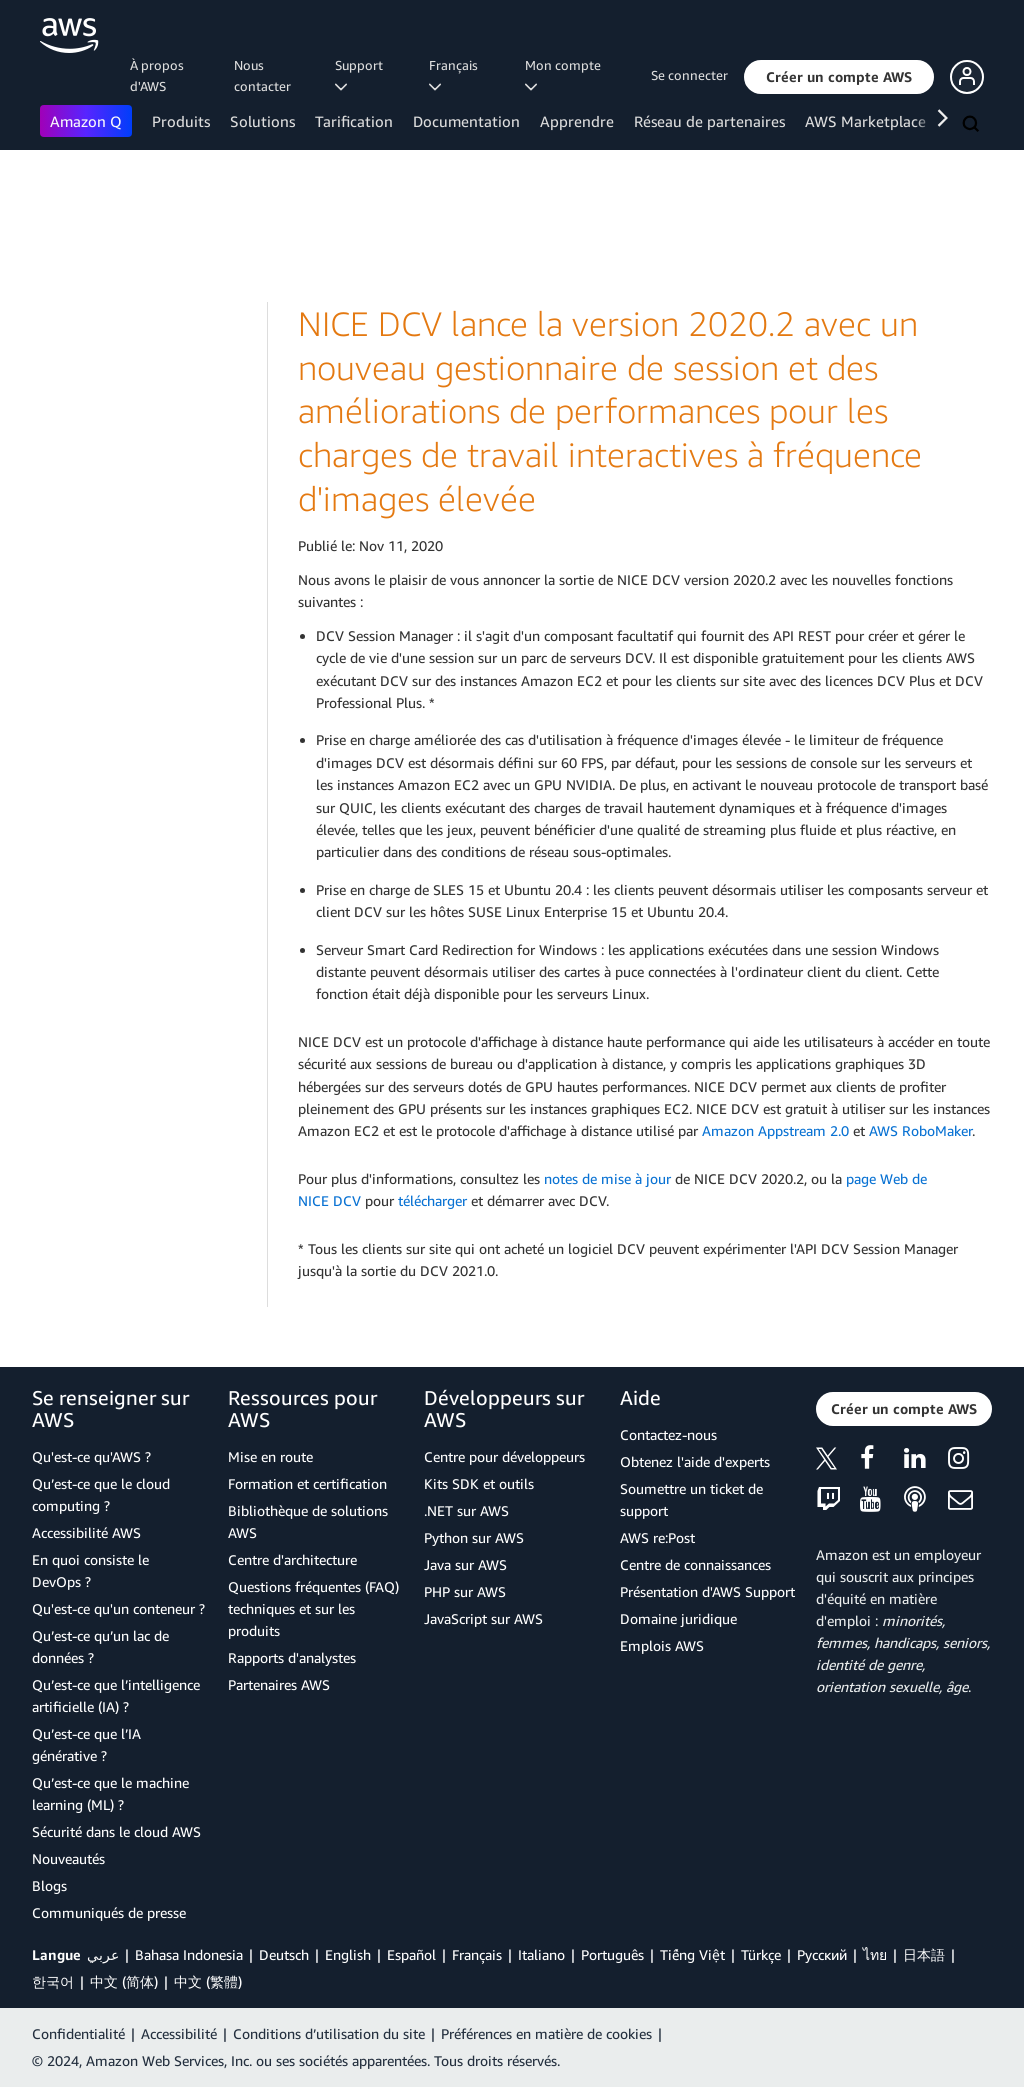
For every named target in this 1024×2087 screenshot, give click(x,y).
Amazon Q (86, 121)
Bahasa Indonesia (189, 1954)
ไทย (875, 1954)
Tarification (354, 121)
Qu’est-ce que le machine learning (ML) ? (110, 1793)
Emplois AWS (662, 1645)
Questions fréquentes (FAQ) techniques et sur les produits (313, 1608)
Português (612, 1954)
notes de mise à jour (607, 1178)
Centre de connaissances (695, 1564)
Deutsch (284, 1954)
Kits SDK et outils (479, 1483)
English (348, 1954)
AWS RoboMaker (920, 1130)
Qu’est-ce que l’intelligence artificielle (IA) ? (116, 1695)
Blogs (49, 1885)
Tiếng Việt (692, 1954)
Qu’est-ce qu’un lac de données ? (100, 1646)
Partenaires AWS (279, 1684)
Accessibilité (179, 2033)
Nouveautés (68, 1858)
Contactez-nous (668, 1434)
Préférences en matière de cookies (546, 2033)
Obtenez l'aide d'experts (695, 1461)
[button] (839, 77)
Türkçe (761, 1954)
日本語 (924, 1954)
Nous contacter (262, 75)
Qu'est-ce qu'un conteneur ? (118, 1608)
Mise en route (270, 1456)
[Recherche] (973, 125)
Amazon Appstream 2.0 (775, 1130)
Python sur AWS (474, 1537)
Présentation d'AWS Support (707, 1591)
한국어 (53, 1981)
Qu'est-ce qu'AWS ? (91, 1456)
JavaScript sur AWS (483, 1618)
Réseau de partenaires (709, 121)
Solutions (262, 121)
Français (477, 1954)
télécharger (432, 1200)
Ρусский (822, 1954)
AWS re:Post (657, 1537)
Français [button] (456, 75)
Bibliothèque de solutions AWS (308, 1521)
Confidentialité (78, 2033)
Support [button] (362, 75)
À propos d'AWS (157, 75)
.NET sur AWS (466, 1510)
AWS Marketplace (865, 121)
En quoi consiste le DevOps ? (90, 1570)
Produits (181, 121)
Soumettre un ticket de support (691, 1499)
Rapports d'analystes (292, 1657)
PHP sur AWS (465, 1591)
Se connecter (689, 75)
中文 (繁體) (208, 1981)
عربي (103, 1954)
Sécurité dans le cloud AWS (116, 1831)
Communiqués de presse (109, 1912)
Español (411, 1954)
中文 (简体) (124, 1981)
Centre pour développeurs (504, 1456)
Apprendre (577, 121)
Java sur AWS (465, 1564)
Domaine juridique (678, 1618)
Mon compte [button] (566, 75)
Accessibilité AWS (86, 1532)
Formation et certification (307, 1483)
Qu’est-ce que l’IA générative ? (86, 1744)
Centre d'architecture (292, 1559)
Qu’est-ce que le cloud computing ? (101, 1494)
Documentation (466, 121)
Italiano (541, 1954)
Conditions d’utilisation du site (329, 2033)
